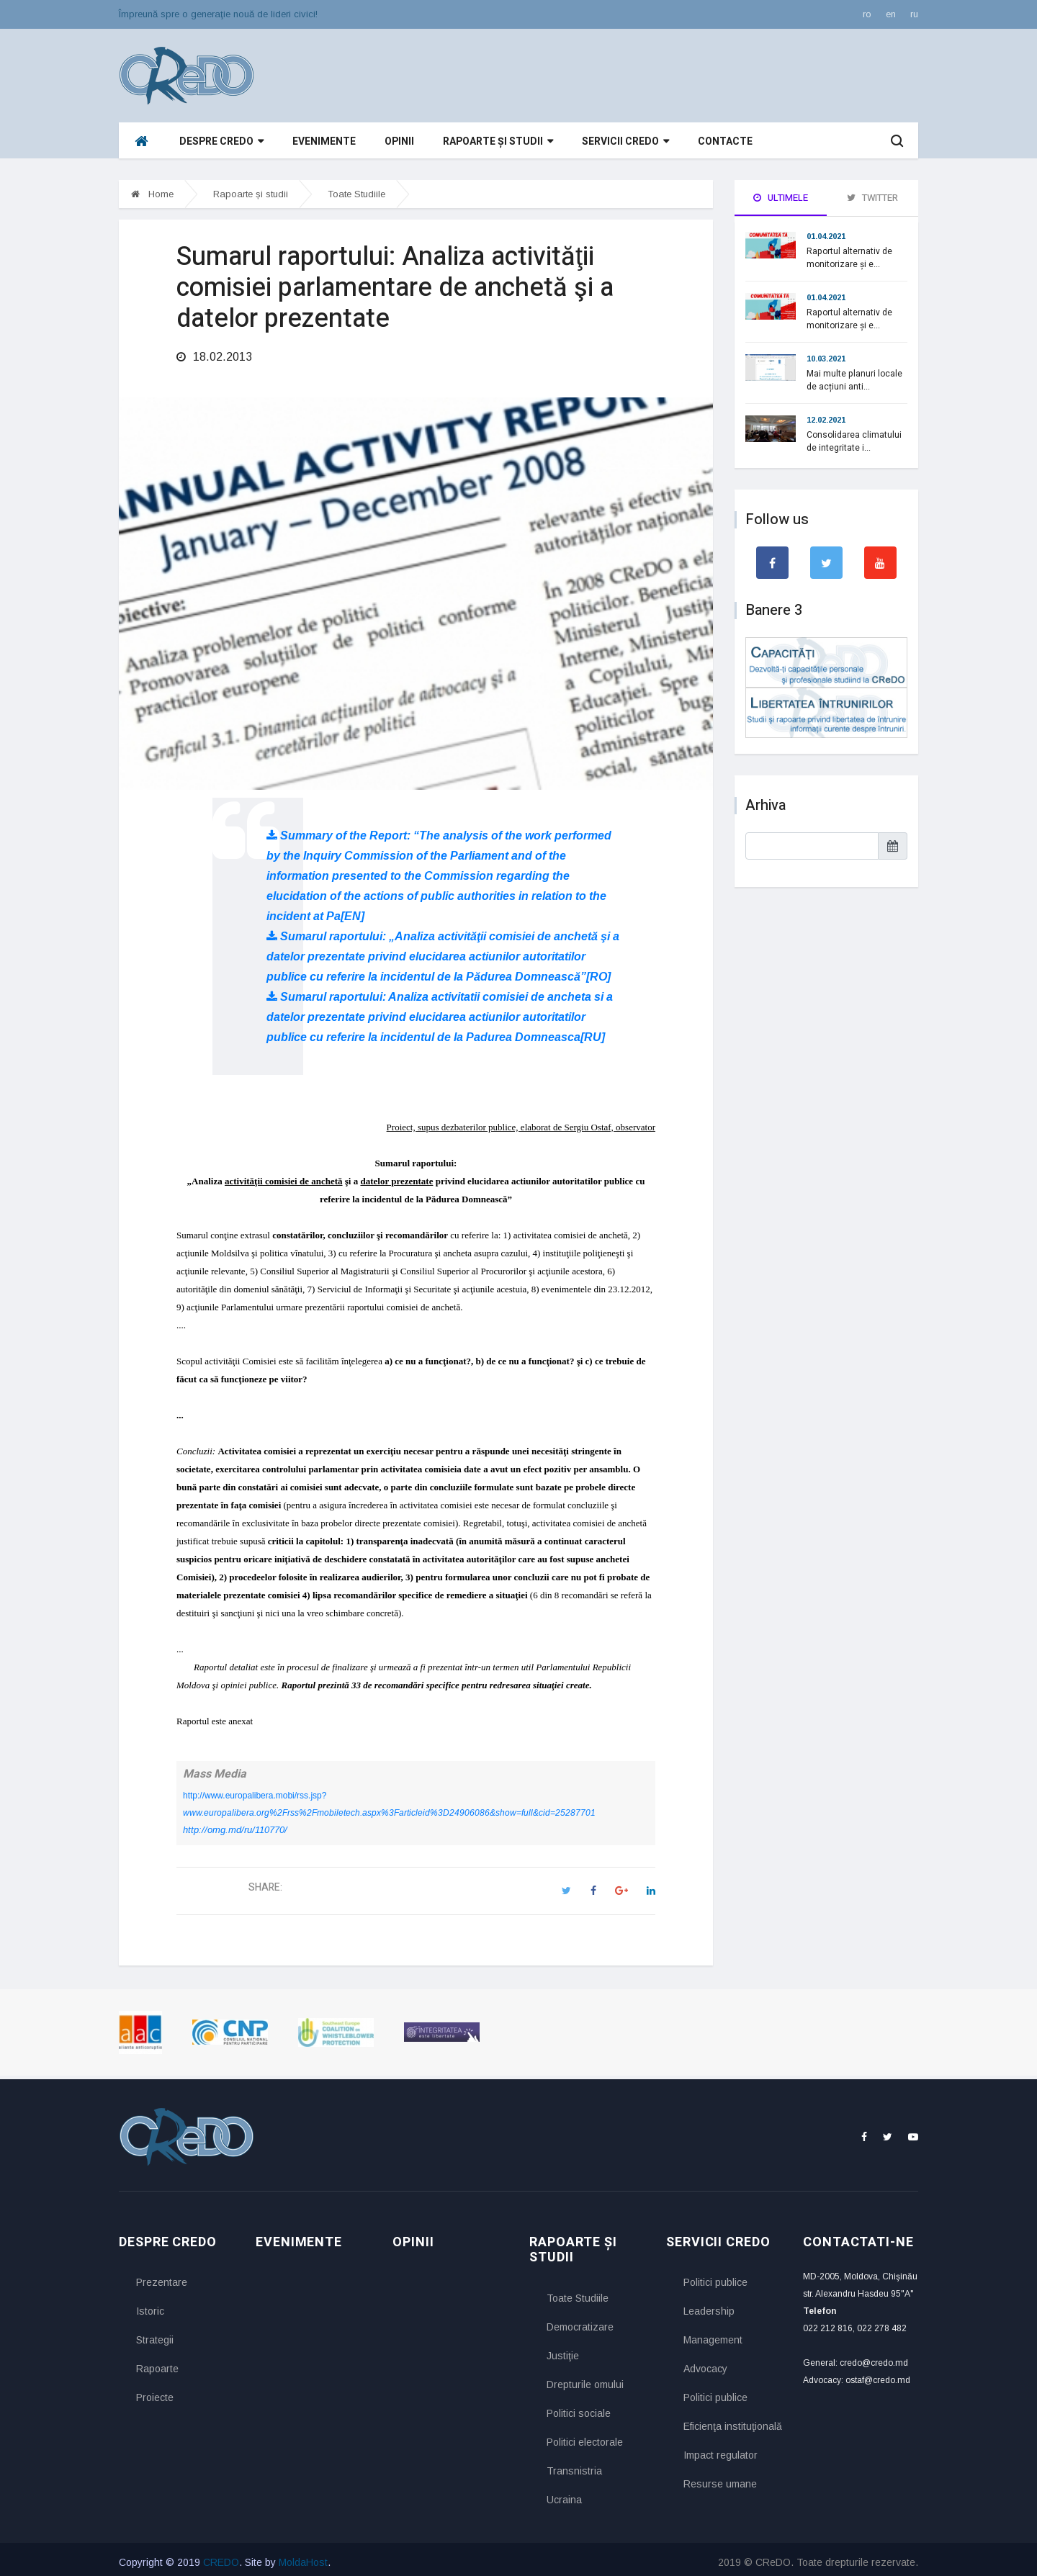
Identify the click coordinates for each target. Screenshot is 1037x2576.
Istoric (150, 2306)
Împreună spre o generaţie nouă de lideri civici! (218, 14)
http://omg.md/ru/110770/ (235, 1824)
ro (867, 14)
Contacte (725, 141)
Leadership (709, 2306)
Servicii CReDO (625, 141)
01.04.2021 (826, 236)
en (891, 14)
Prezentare (161, 2277)
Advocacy (705, 2363)
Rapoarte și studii (498, 141)
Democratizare (580, 2321)
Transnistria (574, 2465)
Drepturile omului (585, 2378)
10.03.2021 (826, 358)
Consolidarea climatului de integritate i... (854, 441)
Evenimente (324, 141)
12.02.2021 (826, 419)
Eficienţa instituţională (732, 2421)
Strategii (155, 2335)
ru (914, 14)
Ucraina (564, 2494)
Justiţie (563, 2350)
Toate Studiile (356, 194)
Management (712, 2335)
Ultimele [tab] (780, 197)
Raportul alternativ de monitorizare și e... (849, 258)
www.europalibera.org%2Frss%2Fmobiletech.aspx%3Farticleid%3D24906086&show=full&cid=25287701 (389, 1807)
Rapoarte (157, 2363)
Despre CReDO (221, 141)
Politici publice (715, 2277)
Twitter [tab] (872, 197)
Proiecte (155, 2392)
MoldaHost (303, 2556)
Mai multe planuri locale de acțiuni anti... (854, 380)
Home (152, 194)
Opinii (399, 141)
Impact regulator (720, 2450)
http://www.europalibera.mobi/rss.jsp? (254, 1790)
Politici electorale (585, 2436)
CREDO (221, 2556)
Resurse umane (720, 2479)
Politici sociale (579, 2407)
